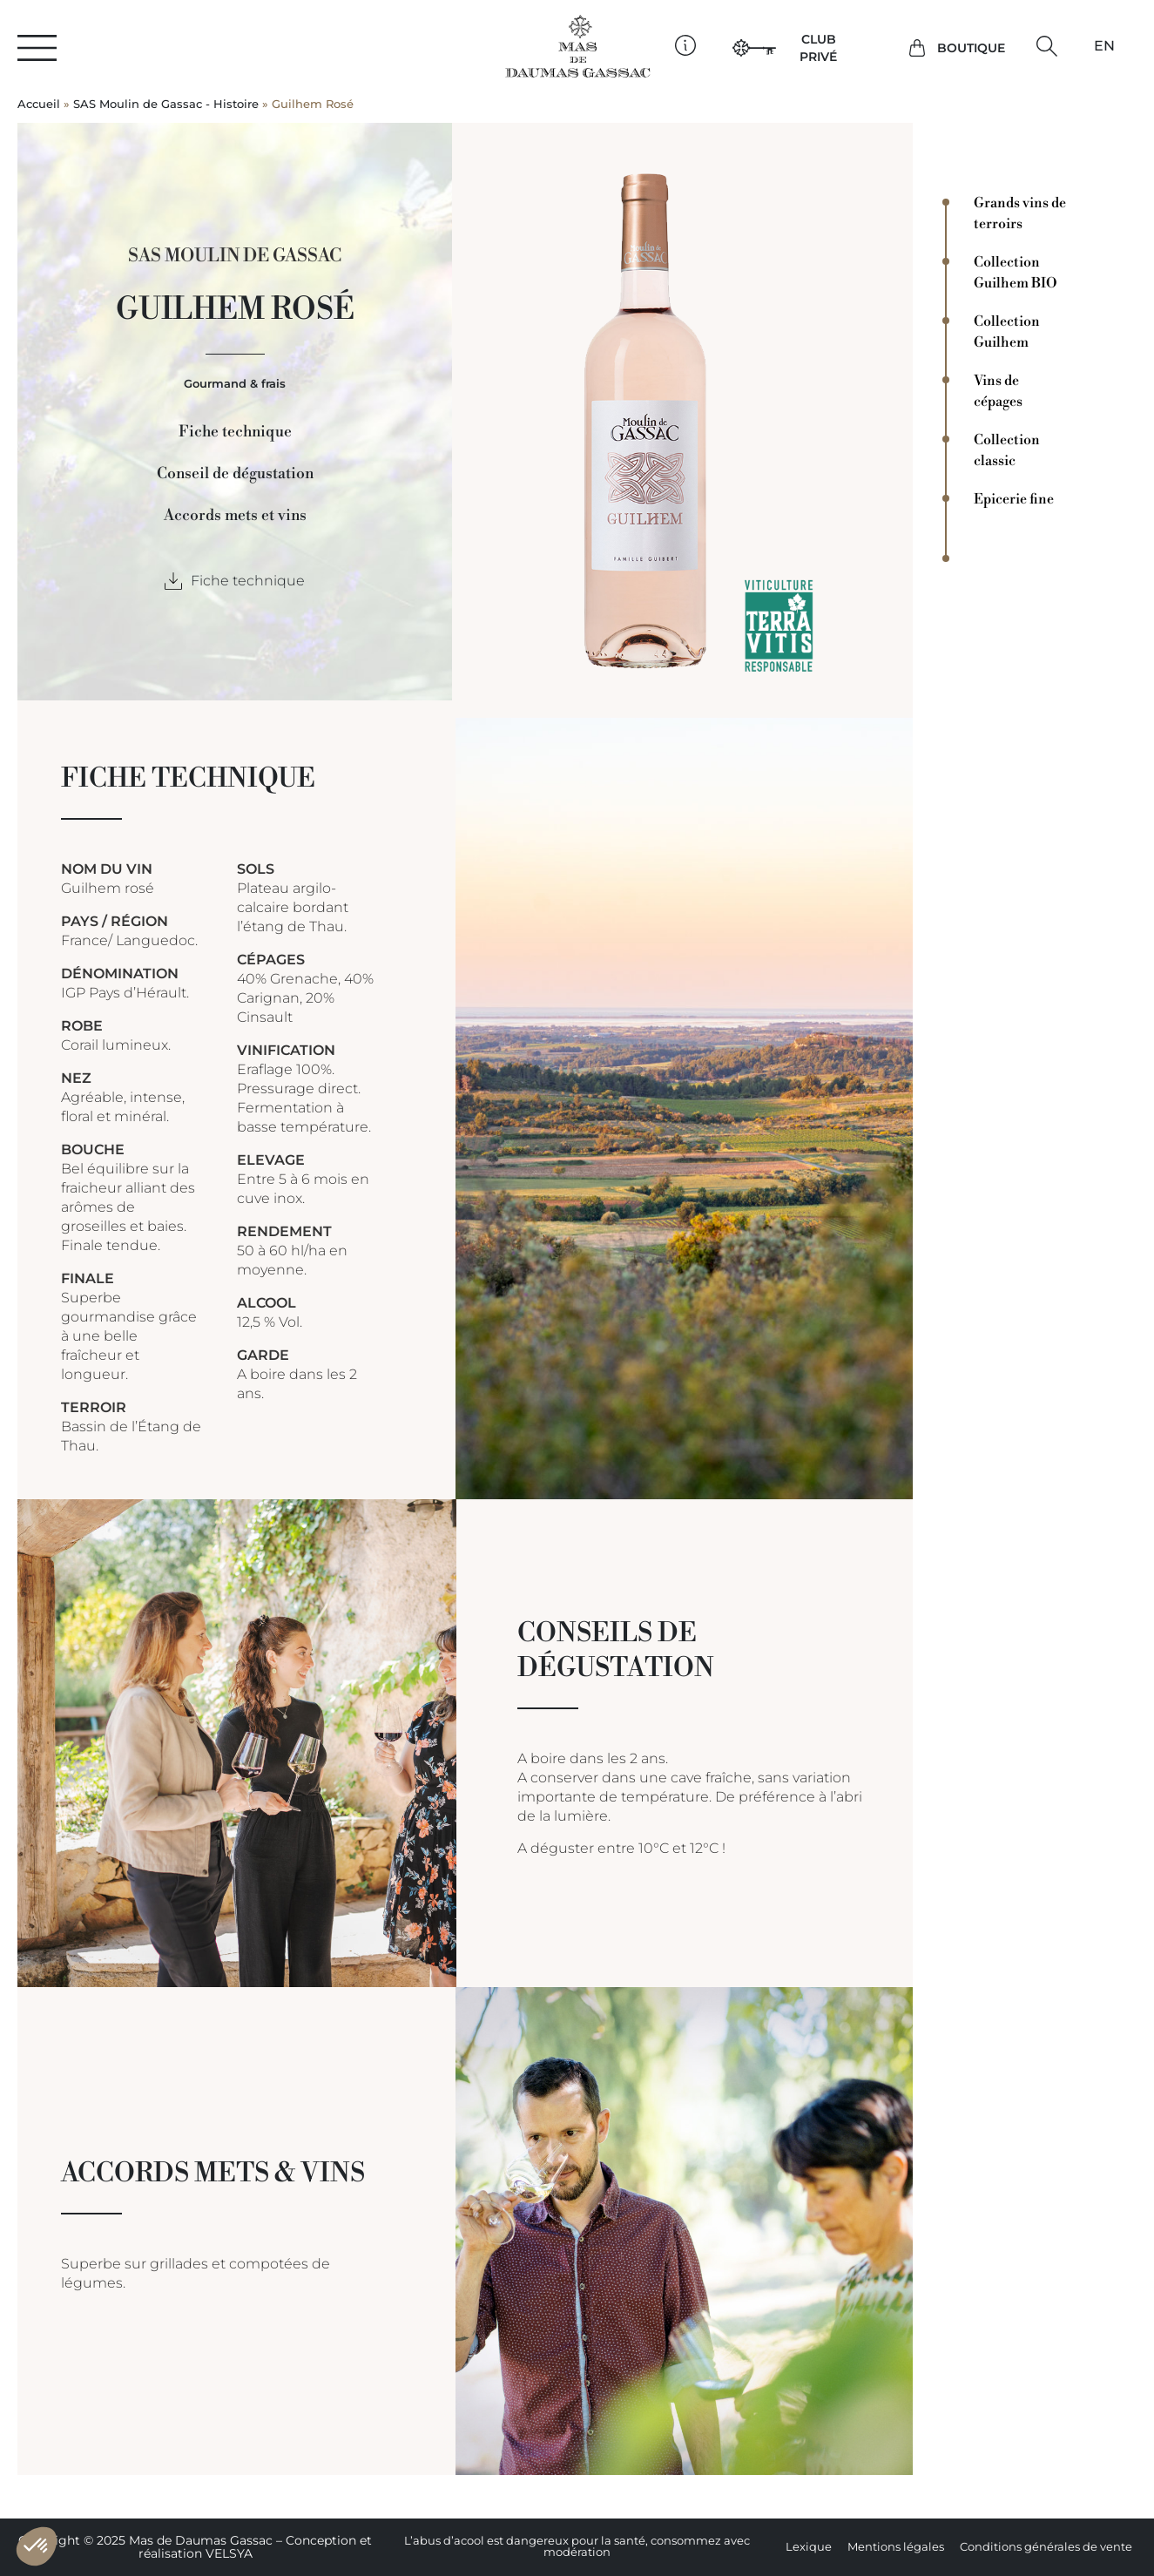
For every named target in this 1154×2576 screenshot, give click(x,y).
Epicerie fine (1014, 499)
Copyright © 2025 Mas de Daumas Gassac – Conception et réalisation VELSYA (195, 2546)
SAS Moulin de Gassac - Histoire (166, 104)
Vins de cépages (998, 391)
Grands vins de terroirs (1020, 213)
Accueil (38, 104)
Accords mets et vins (235, 515)
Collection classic (1007, 450)
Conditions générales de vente (1046, 2546)
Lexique (809, 2546)
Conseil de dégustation (235, 473)
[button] (1047, 45)
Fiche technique (235, 432)
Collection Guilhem (1007, 332)
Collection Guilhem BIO (1015, 273)
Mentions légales (895, 2546)
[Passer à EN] (1104, 46)
